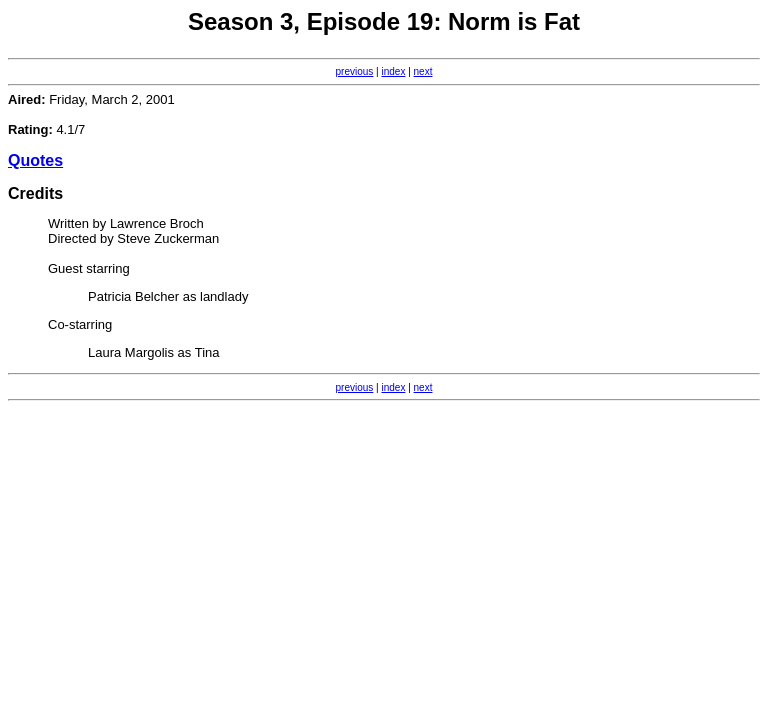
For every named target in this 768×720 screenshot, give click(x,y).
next (423, 71)
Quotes (35, 160)
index (394, 71)
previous (355, 71)
